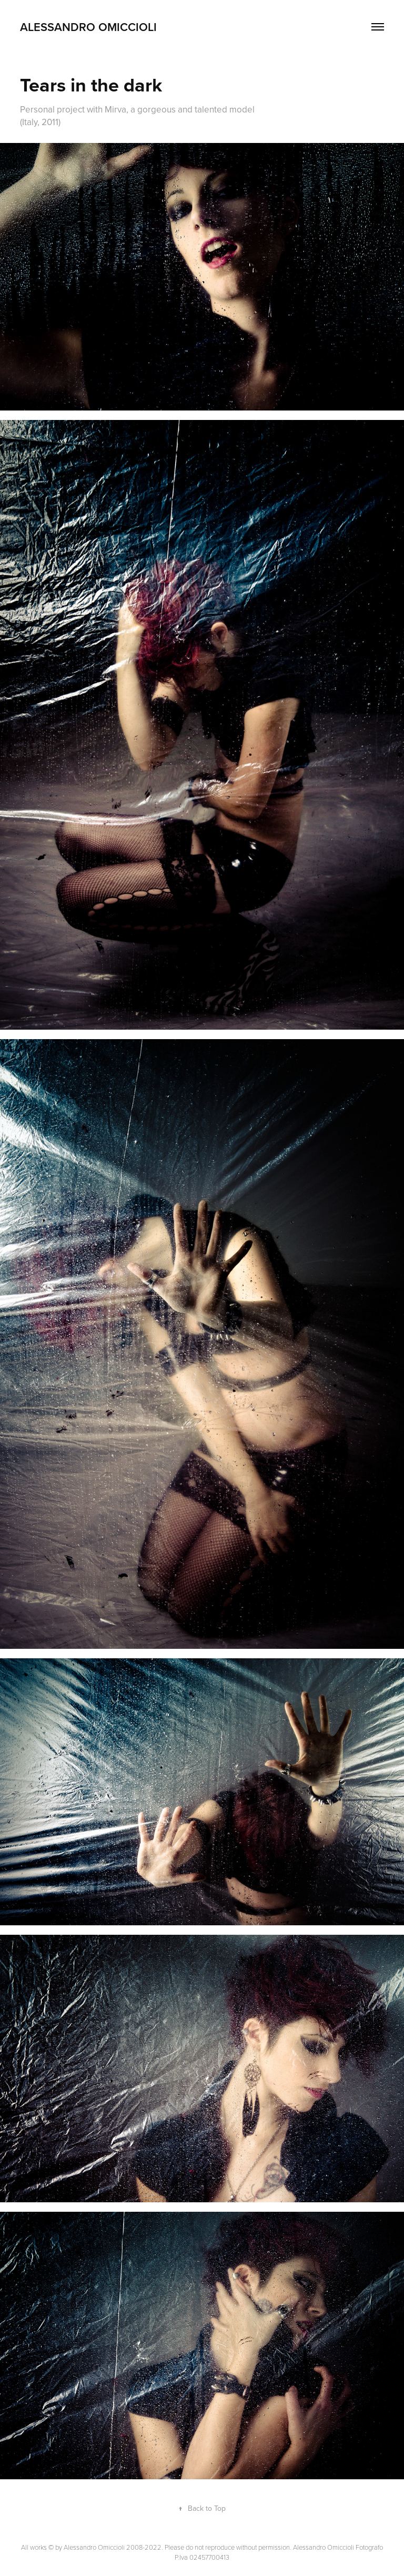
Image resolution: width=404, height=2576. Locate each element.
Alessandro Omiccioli (88, 26)
